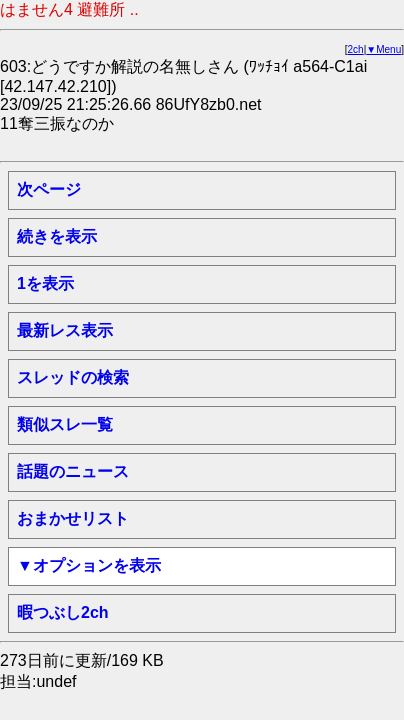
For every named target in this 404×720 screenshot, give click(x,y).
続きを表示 (57, 236)
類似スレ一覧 (65, 424)
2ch (356, 49)
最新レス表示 (65, 330)
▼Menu (383, 49)
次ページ (49, 189)
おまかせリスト (73, 518)
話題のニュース (73, 471)
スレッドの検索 (73, 377)
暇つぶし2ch (63, 612)
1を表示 (45, 283)
